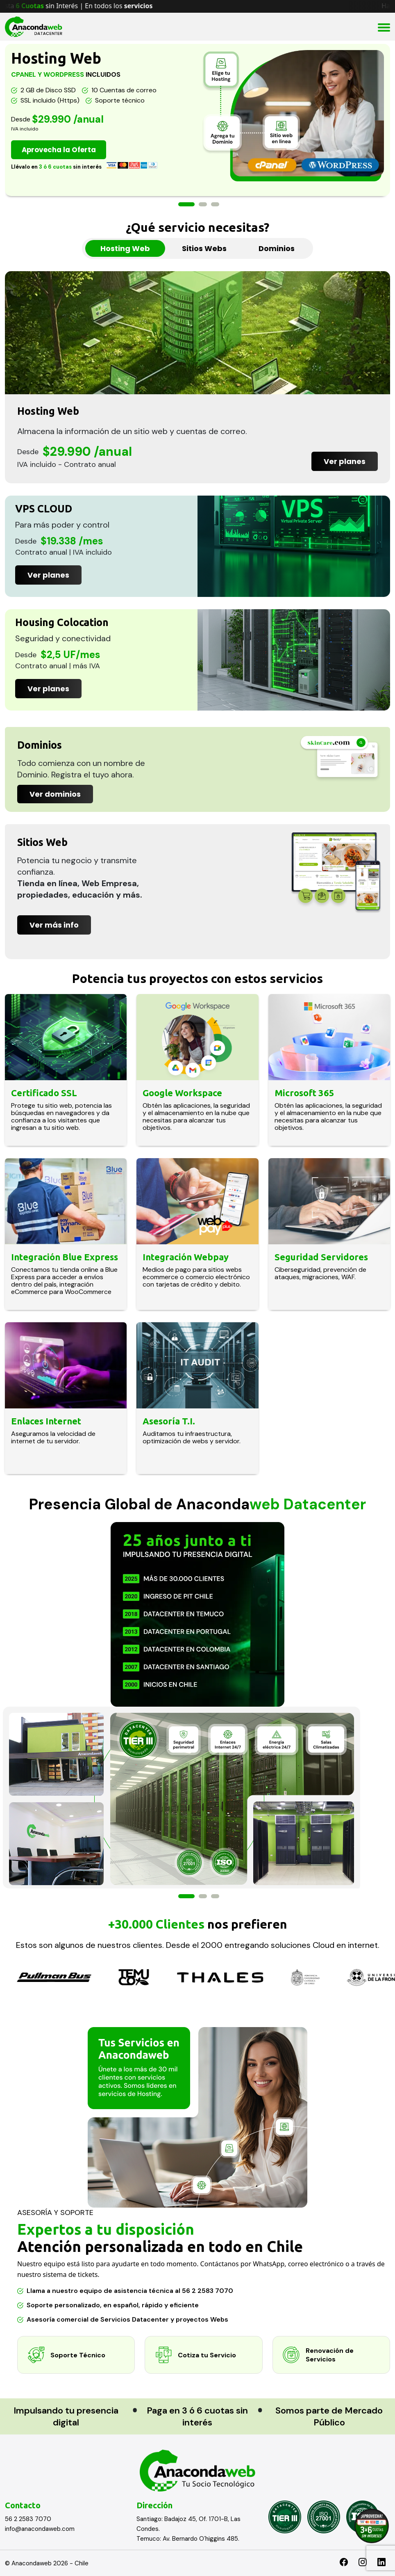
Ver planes (344, 461)
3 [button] (215, 204)
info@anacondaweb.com (40, 2529)
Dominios (277, 248)
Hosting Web (125, 248)
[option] (197, 120)
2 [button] (203, 204)
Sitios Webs (204, 248)
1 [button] (186, 204)
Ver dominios (55, 794)
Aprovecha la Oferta (63, 150)
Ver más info (54, 925)
